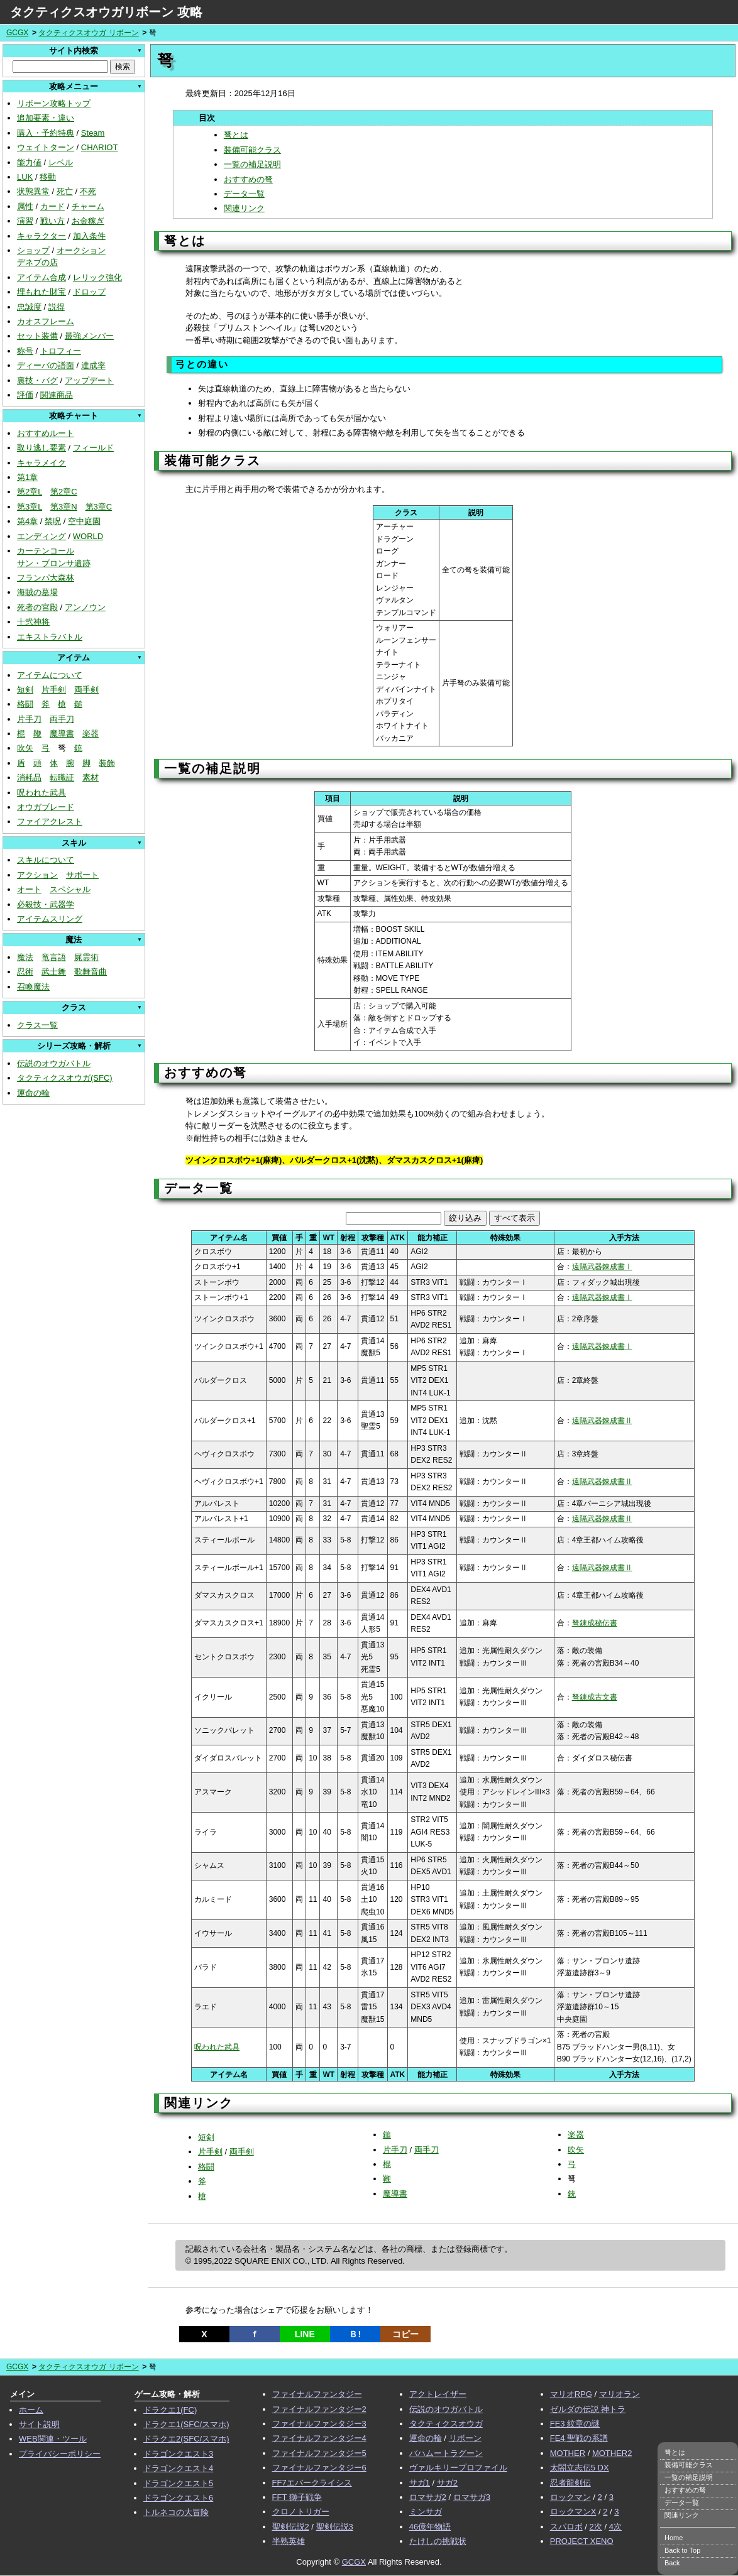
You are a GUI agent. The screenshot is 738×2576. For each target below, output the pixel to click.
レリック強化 (97, 277)
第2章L (29, 491)
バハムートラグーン (446, 2453)
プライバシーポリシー (60, 2454)
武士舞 (53, 971)
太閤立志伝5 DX (579, 2467)
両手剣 (86, 689)
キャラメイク (41, 462)
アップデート (89, 380)
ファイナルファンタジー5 (319, 2453)
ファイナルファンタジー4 (319, 2438)
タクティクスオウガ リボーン (88, 32)
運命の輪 (33, 1093)
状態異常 (33, 191)
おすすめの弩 (248, 179)
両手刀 (62, 719)
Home (673, 2537)
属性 (25, 206)
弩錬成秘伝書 (594, 1622)
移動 (48, 177)
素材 (90, 777)
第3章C (99, 506)
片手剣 (53, 689)
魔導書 (62, 733)
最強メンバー (89, 336)
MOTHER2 (612, 2453)
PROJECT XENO (582, 2541)
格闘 (25, 704)
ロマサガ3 (471, 2497)
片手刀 (29, 719)
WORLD (88, 536)
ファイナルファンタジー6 (319, 2467)
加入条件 (89, 236)
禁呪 (53, 521)
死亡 (65, 191)
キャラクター (41, 236)
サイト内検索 (73, 50)
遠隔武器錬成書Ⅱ (602, 1420)
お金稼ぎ (88, 221)
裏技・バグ (37, 380)
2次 (596, 2526)
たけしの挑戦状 (437, 2541)
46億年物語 (430, 2526)
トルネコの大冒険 (176, 2512)
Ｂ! (355, 2334)
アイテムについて (49, 675)
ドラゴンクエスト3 (178, 2454)
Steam (93, 133)
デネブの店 (37, 262)
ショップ (33, 250)
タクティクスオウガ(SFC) (65, 1078)
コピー (405, 2334)
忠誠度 (29, 307)
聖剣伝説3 (334, 2526)
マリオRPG (571, 2394)
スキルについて (45, 860)
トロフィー (60, 351)
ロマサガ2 (427, 2497)
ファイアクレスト (49, 821)
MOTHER (567, 2453)
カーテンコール (45, 550)
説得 (56, 307)
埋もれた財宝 (41, 292)
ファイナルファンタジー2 (319, 2409)
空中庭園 (84, 521)
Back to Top (682, 2550)
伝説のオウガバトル (54, 1063)
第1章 (27, 477)
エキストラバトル (49, 636)
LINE (305, 2334)
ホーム (31, 2410)
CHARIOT (99, 147)
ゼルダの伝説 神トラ (588, 2409)
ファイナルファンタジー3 (319, 2423)
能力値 (29, 162)
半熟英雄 (288, 2541)
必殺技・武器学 (45, 904)
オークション (81, 250)
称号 (25, 351)
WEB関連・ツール (53, 2438)
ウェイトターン (45, 147)
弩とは (236, 134)
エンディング (41, 536)
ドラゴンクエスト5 (178, 2483)
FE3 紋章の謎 (575, 2423)
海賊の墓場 (37, 592)
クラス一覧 (37, 1025)
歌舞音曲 (90, 971)
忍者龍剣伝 (570, 2482)
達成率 (93, 365)
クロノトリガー (300, 2511)
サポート (82, 875)
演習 (25, 221)
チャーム (88, 206)
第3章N (63, 506)
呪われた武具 (41, 792)
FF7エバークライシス (312, 2482)
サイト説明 (39, 2424)
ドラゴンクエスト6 (178, 2497)
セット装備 (37, 336)
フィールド (93, 447)
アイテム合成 (41, 277)
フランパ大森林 (45, 577)
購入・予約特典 (45, 133)
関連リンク (244, 208)
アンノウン (85, 607)
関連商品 (56, 395)
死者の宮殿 (37, 607)
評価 (25, 395)
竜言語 (53, 957)
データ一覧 (244, 194)
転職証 (62, 777)
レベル (60, 162)
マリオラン (619, 2394)
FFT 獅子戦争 (297, 2497)
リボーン (465, 2438)
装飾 (107, 763)
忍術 (25, 971)
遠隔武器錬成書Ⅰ (602, 1266)
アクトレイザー (437, 2394)
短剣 (25, 689)
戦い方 (52, 221)
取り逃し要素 (41, 447)
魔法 (25, 957)
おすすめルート (45, 433)
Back (672, 2563)
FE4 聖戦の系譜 (579, 2438)
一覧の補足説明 (252, 164)
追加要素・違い (45, 118)
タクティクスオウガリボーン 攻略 (106, 12)
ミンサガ (425, 2511)
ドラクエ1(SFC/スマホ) (186, 2424)
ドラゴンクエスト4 (178, 2468)
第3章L (29, 506)
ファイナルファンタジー (317, 2394)
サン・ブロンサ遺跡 (54, 563)
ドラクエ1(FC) (170, 2410)
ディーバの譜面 (45, 365)
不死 (88, 191)
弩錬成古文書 (594, 1697)
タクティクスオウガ (446, 2423)
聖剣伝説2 (290, 2526)
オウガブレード (45, 807)
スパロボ (566, 2526)
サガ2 (447, 2482)
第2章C (63, 491)
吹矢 (25, 748)
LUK (25, 177)
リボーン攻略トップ (54, 103)
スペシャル (70, 889)
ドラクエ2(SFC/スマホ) (186, 2438)
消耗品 (29, 777)
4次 (615, 2526)
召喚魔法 (33, 986)
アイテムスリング (49, 919)
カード (52, 206)
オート (29, 889)
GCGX (17, 32)
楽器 (90, 733)
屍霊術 (86, 957)
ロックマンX (573, 2511)
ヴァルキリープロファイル (458, 2467)
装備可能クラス (252, 150)
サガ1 (419, 2482)
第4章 (27, 521)
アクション (37, 875)
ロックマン (570, 2497)
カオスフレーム (45, 321)
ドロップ (89, 292)
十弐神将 (33, 621)
